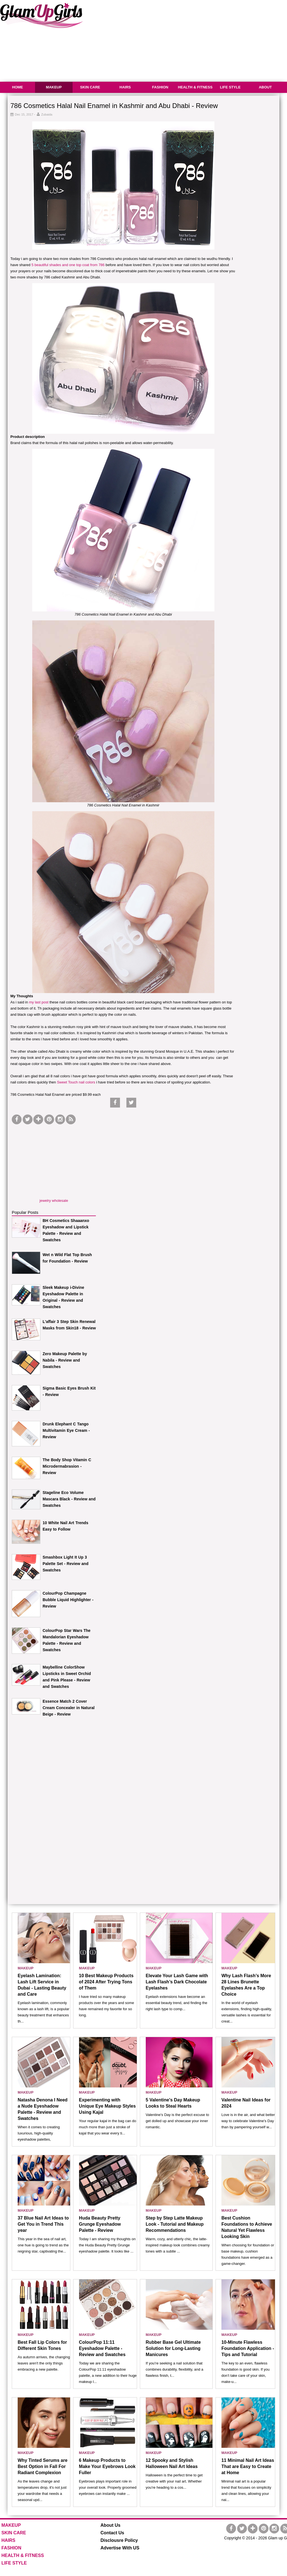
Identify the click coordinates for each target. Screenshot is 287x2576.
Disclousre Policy (119, 2540)
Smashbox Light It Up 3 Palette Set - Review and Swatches (65, 1563)
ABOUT (265, 87)
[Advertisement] (54, 1161)
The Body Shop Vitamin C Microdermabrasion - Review (67, 1466)
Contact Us (112, 2532)
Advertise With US (120, 2547)
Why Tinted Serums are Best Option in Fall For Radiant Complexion (43, 2466)
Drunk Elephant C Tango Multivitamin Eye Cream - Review (66, 1430)
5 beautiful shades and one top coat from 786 (68, 265)
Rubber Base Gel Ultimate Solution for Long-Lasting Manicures (173, 2348)
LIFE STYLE (230, 87)
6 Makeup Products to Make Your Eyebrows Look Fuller (107, 2466)
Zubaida (46, 114)
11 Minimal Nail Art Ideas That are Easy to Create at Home (247, 2466)
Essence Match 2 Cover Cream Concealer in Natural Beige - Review (68, 1707)
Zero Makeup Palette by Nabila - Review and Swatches (65, 1360)
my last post (38, 1002)
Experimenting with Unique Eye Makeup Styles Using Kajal (107, 2106)
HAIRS (125, 87)
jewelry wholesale (54, 1200)
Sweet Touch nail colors (76, 1082)
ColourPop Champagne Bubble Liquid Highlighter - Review (68, 1599)
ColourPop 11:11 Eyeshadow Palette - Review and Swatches (102, 2348)
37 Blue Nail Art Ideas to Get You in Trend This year (43, 2224)
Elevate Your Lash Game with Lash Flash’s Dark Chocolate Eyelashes (177, 1981)
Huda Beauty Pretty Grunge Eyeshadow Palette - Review (100, 2224)
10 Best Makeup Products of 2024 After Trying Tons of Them (106, 1981)
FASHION (160, 87)
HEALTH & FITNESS (195, 87)
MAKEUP (54, 87)
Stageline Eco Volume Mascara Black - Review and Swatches (69, 1499)
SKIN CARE (90, 87)
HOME (17, 87)
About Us (111, 2525)
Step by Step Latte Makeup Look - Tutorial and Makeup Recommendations (175, 2224)
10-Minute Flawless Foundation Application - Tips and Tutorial (247, 2348)
